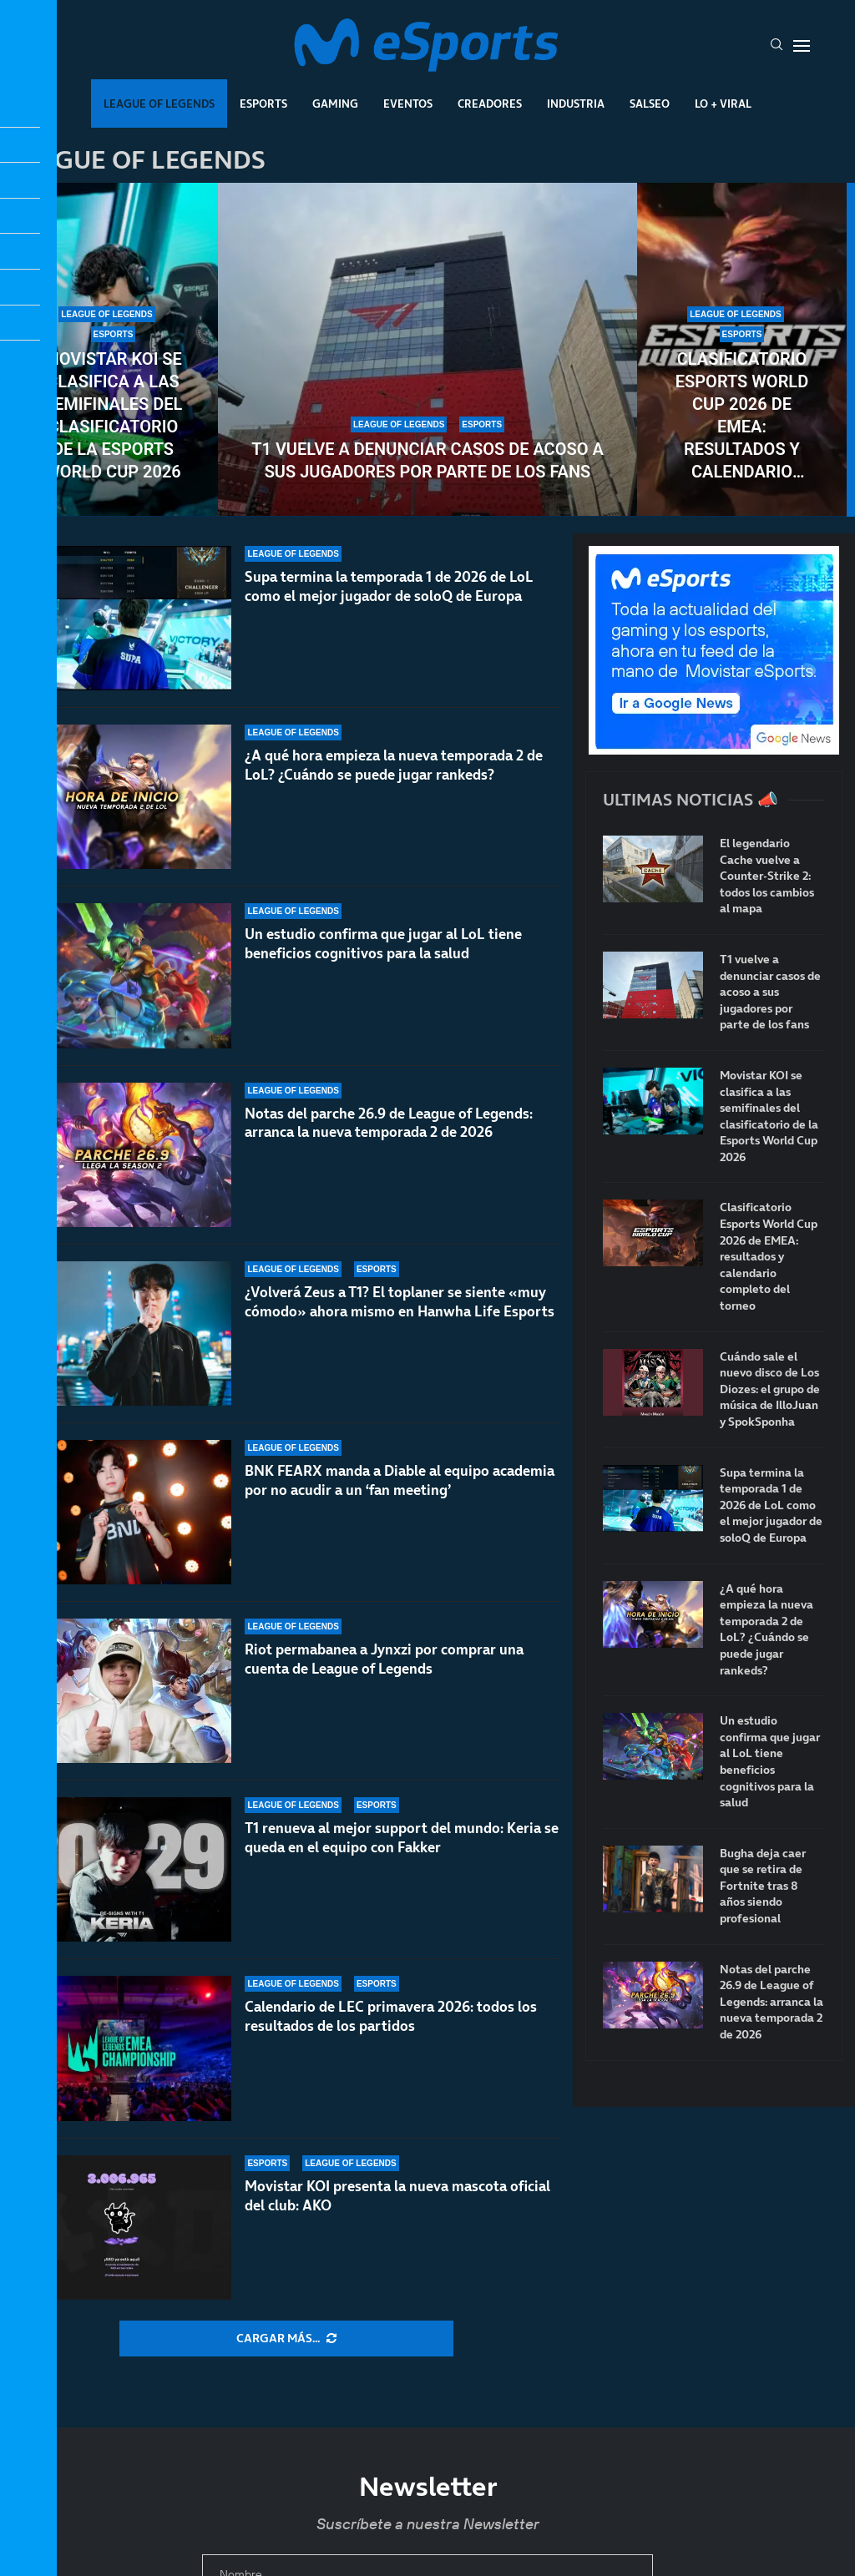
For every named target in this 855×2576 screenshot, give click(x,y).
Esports (263, 103)
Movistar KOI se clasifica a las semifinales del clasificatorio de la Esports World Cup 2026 (113, 415)
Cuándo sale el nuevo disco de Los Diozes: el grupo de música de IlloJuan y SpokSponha (770, 1389)
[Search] (776, 45)
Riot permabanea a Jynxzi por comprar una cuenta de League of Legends (384, 1678)
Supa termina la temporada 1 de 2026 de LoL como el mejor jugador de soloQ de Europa (389, 586)
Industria (576, 103)
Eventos (408, 103)
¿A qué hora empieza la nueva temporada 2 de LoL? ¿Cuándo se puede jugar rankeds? (394, 765)
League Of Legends (159, 103)
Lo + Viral (723, 103)
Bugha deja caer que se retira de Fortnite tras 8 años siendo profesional (763, 1886)
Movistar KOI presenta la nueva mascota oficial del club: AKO (397, 2195)
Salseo (650, 103)
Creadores (490, 103)
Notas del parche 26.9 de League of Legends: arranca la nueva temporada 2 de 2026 (389, 1139)
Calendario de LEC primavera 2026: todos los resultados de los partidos (391, 2016)
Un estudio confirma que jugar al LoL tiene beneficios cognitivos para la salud (383, 945)
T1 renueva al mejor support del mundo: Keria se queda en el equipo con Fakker (402, 1837)
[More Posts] (286, 2339)
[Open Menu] (801, 46)
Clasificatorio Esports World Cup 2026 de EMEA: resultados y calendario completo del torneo (741, 416)
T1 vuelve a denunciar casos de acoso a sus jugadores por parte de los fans (427, 460)
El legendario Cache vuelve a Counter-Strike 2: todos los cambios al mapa (767, 876)
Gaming (335, 103)
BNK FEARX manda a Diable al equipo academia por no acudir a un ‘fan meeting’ (399, 1500)
